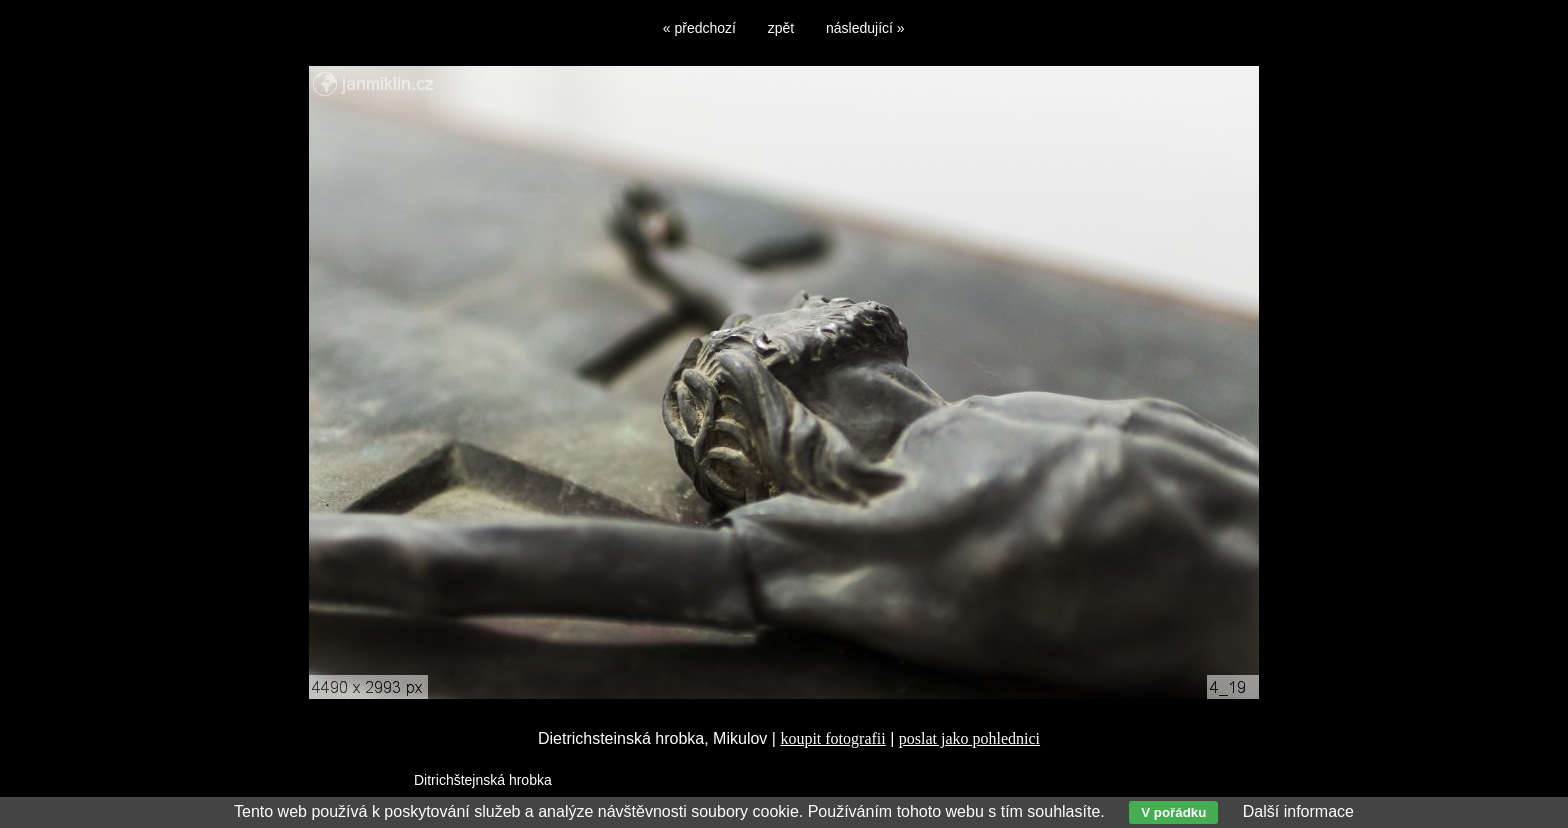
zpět (781, 28)
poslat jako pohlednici (969, 738)
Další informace (1298, 811)
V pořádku (1173, 812)
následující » (865, 28)
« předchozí (699, 28)
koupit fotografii (832, 738)
